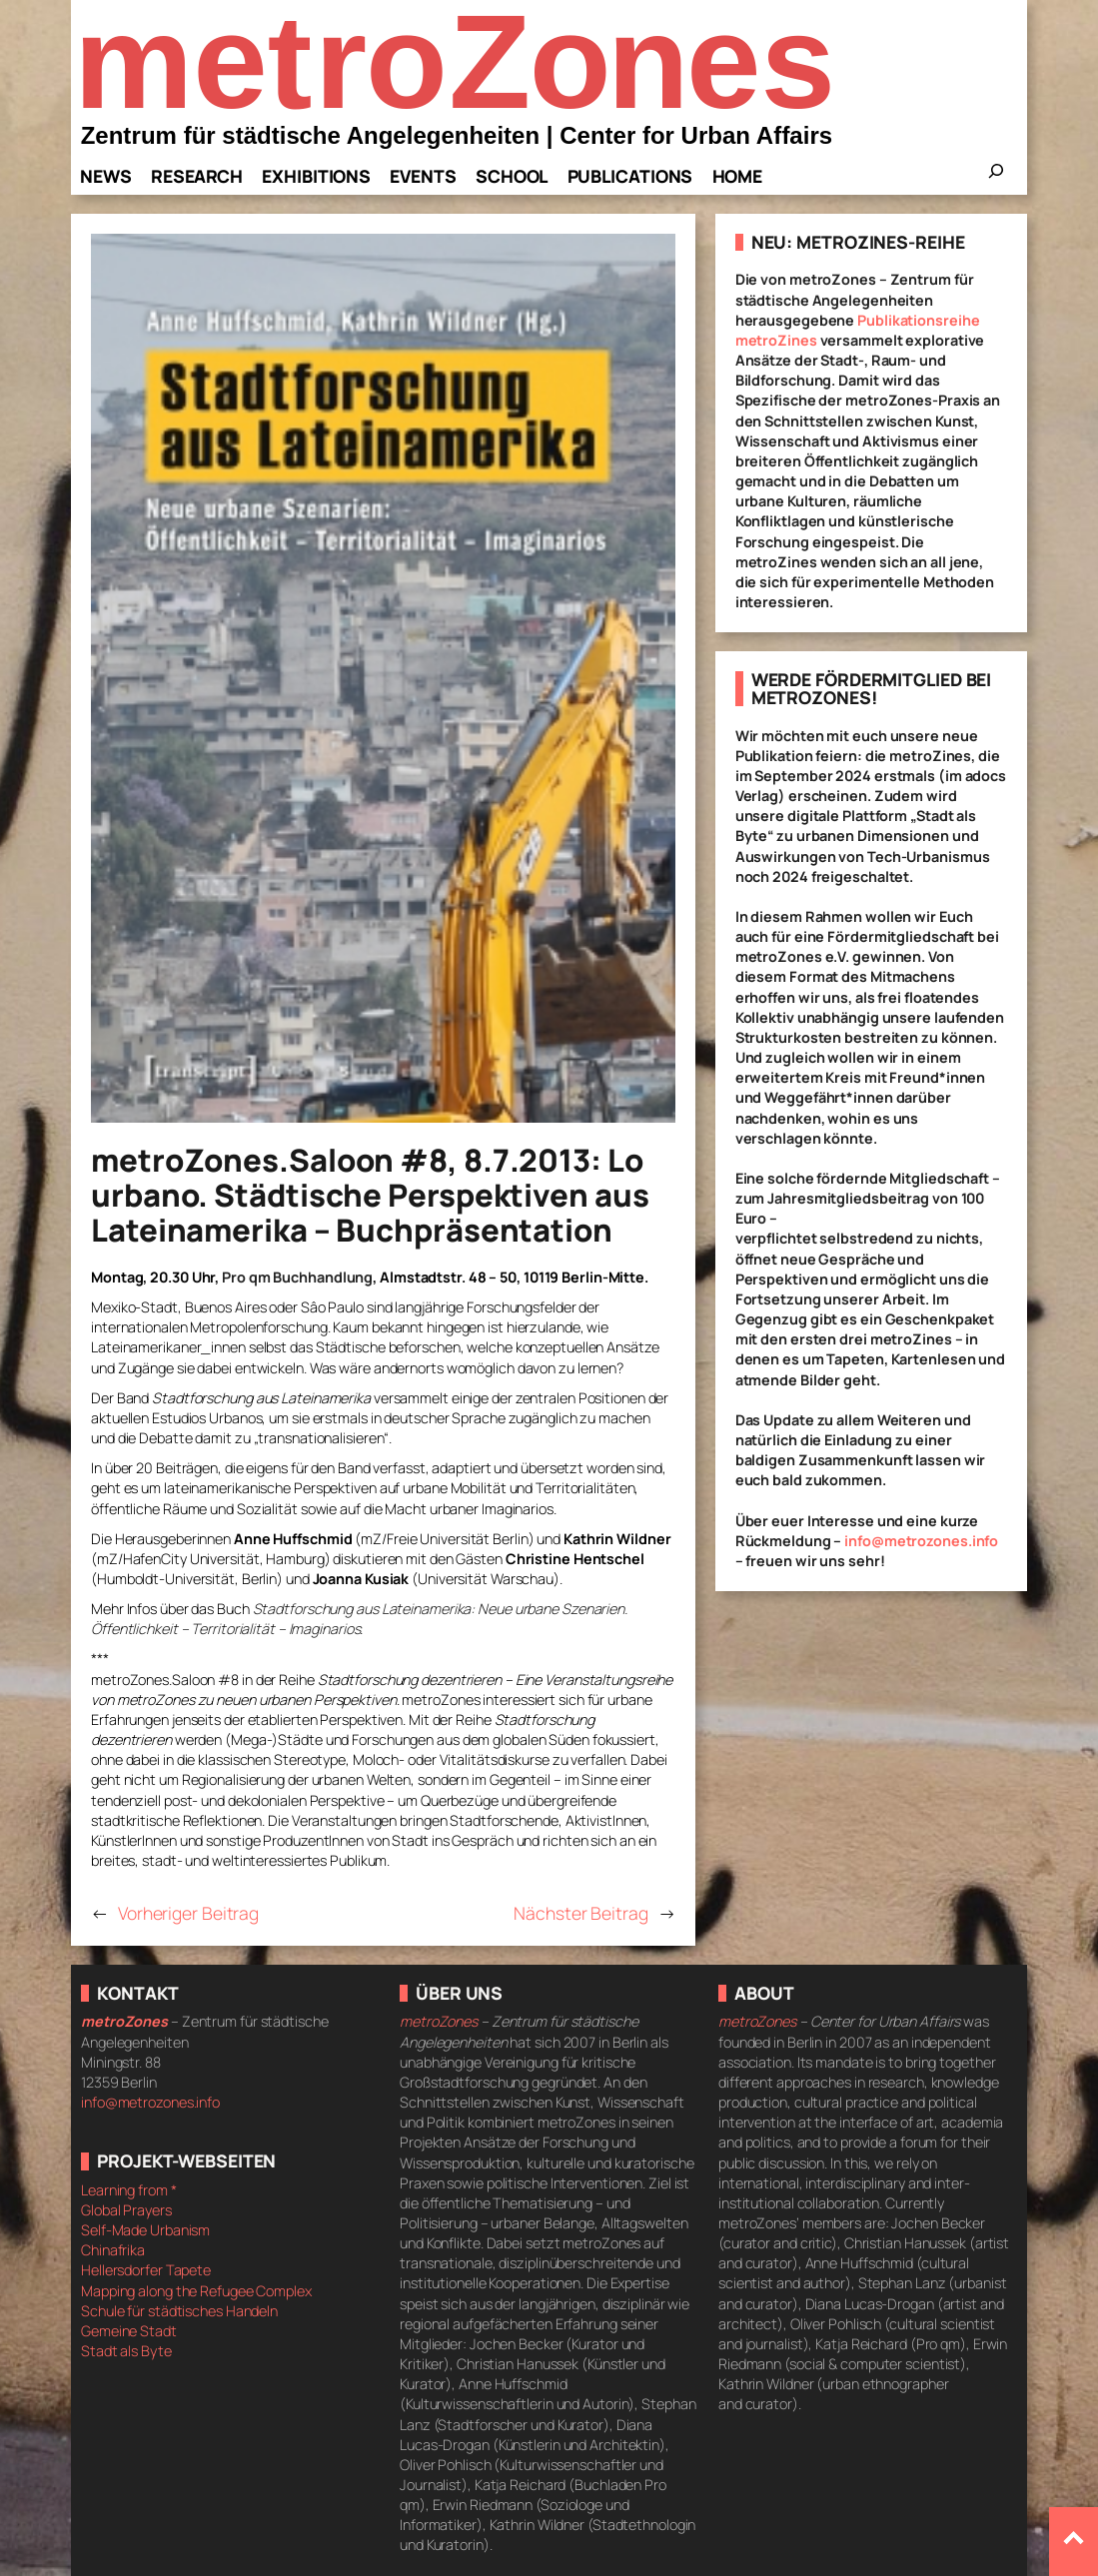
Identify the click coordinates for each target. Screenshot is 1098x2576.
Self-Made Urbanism (145, 2229)
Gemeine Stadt (129, 2330)
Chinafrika (113, 2249)
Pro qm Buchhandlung (297, 1277)
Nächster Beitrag (580, 1913)
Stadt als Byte (126, 2350)
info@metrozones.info (921, 1540)
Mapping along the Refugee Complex (196, 2290)
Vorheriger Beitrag (188, 1913)
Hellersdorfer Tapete (146, 2269)
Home (737, 176)
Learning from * (129, 2189)
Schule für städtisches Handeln (179, 2310)
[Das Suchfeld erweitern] (996, 177)
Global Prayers (126, 2209)
